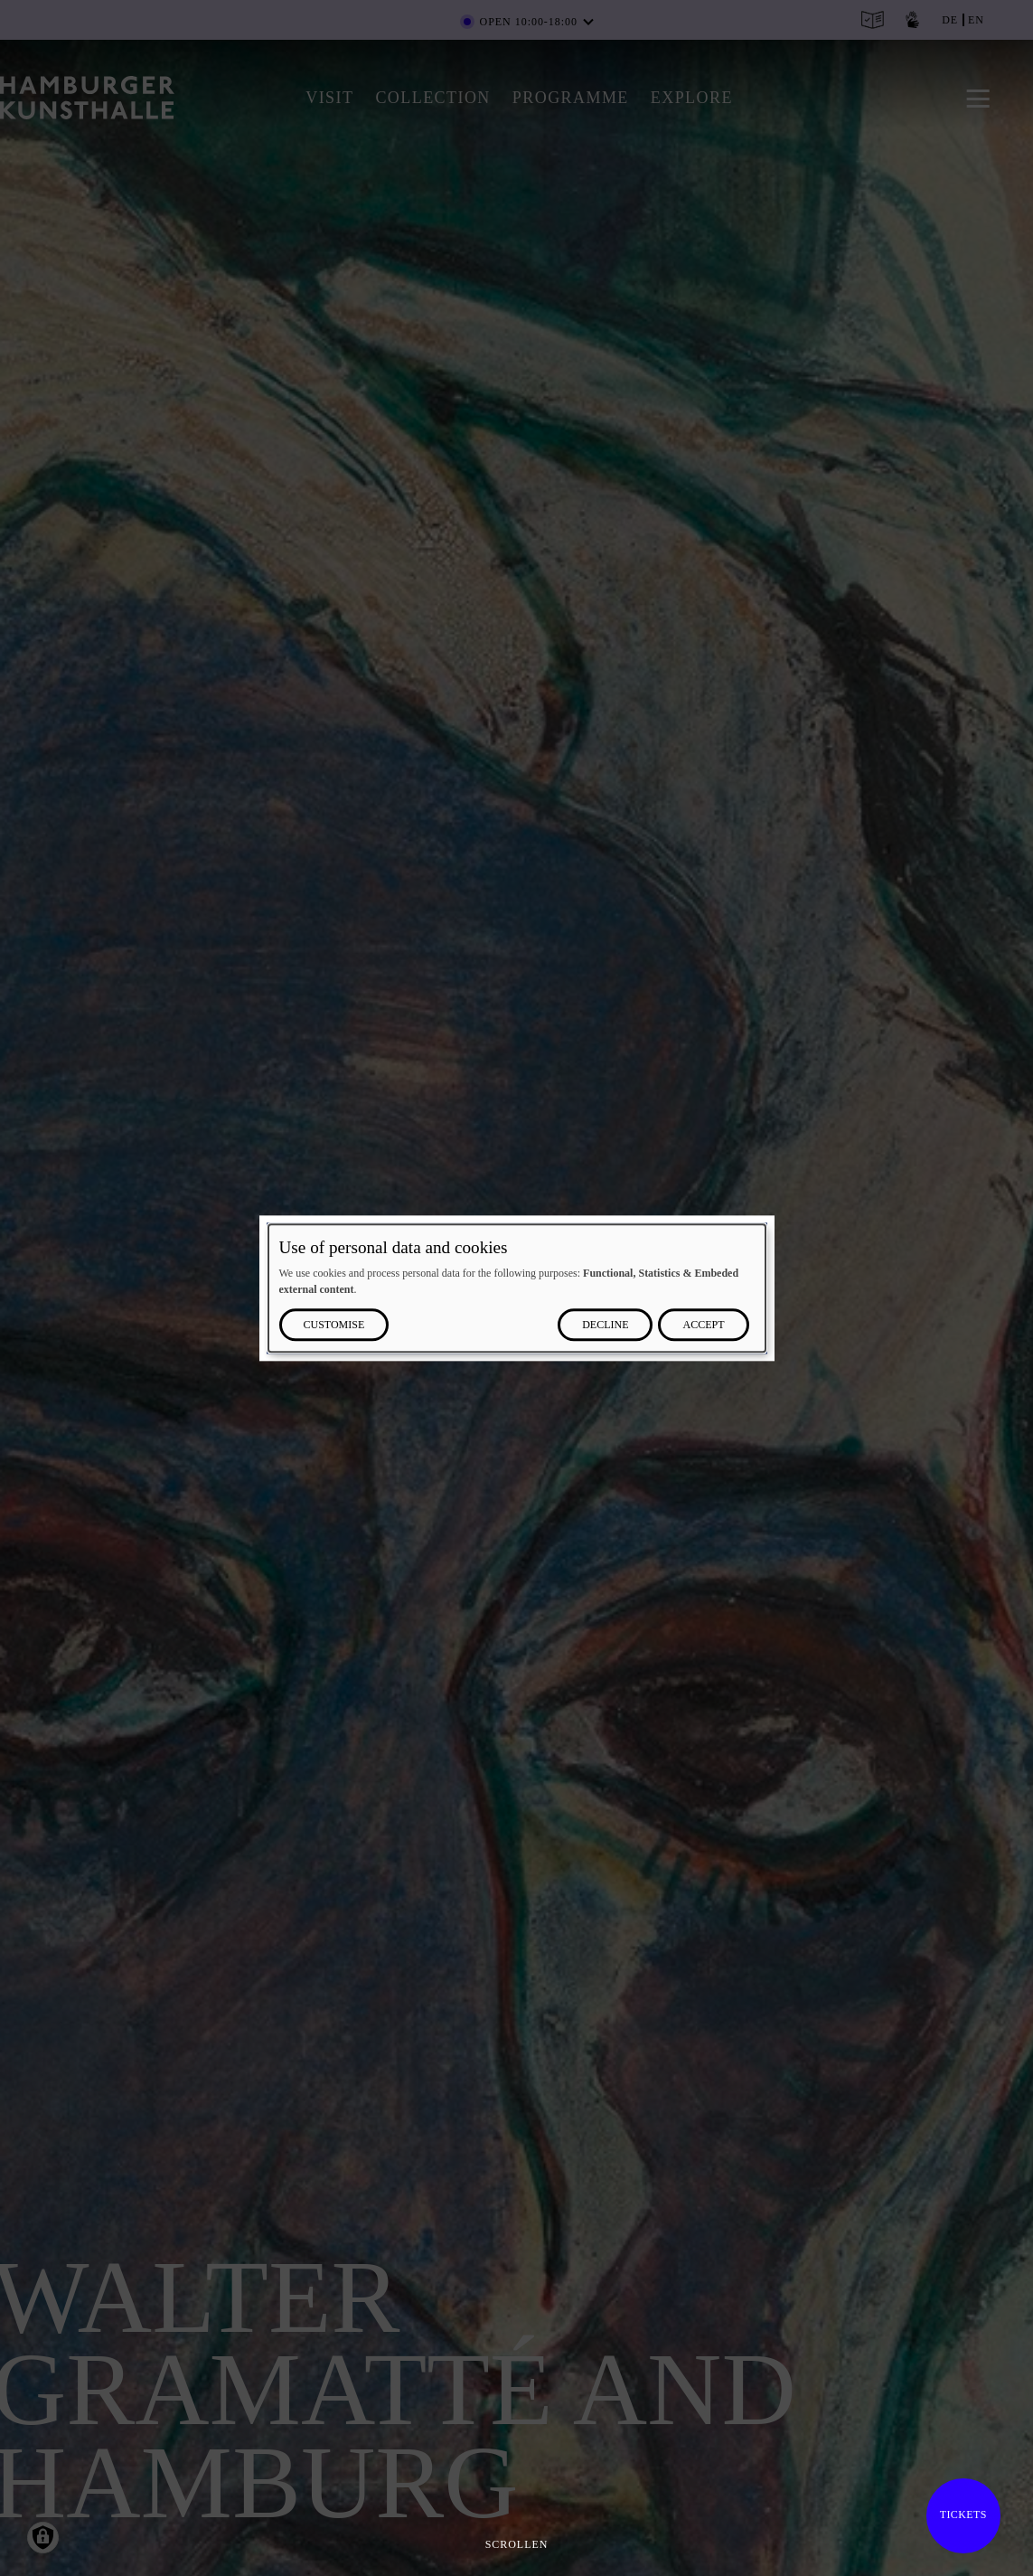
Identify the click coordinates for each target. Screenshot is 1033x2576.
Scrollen (517, 2544)
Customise (334, 1324)
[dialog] (516, 1288)
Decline (605, 1324)
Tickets (963, 2514)
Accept (703, 1324)
